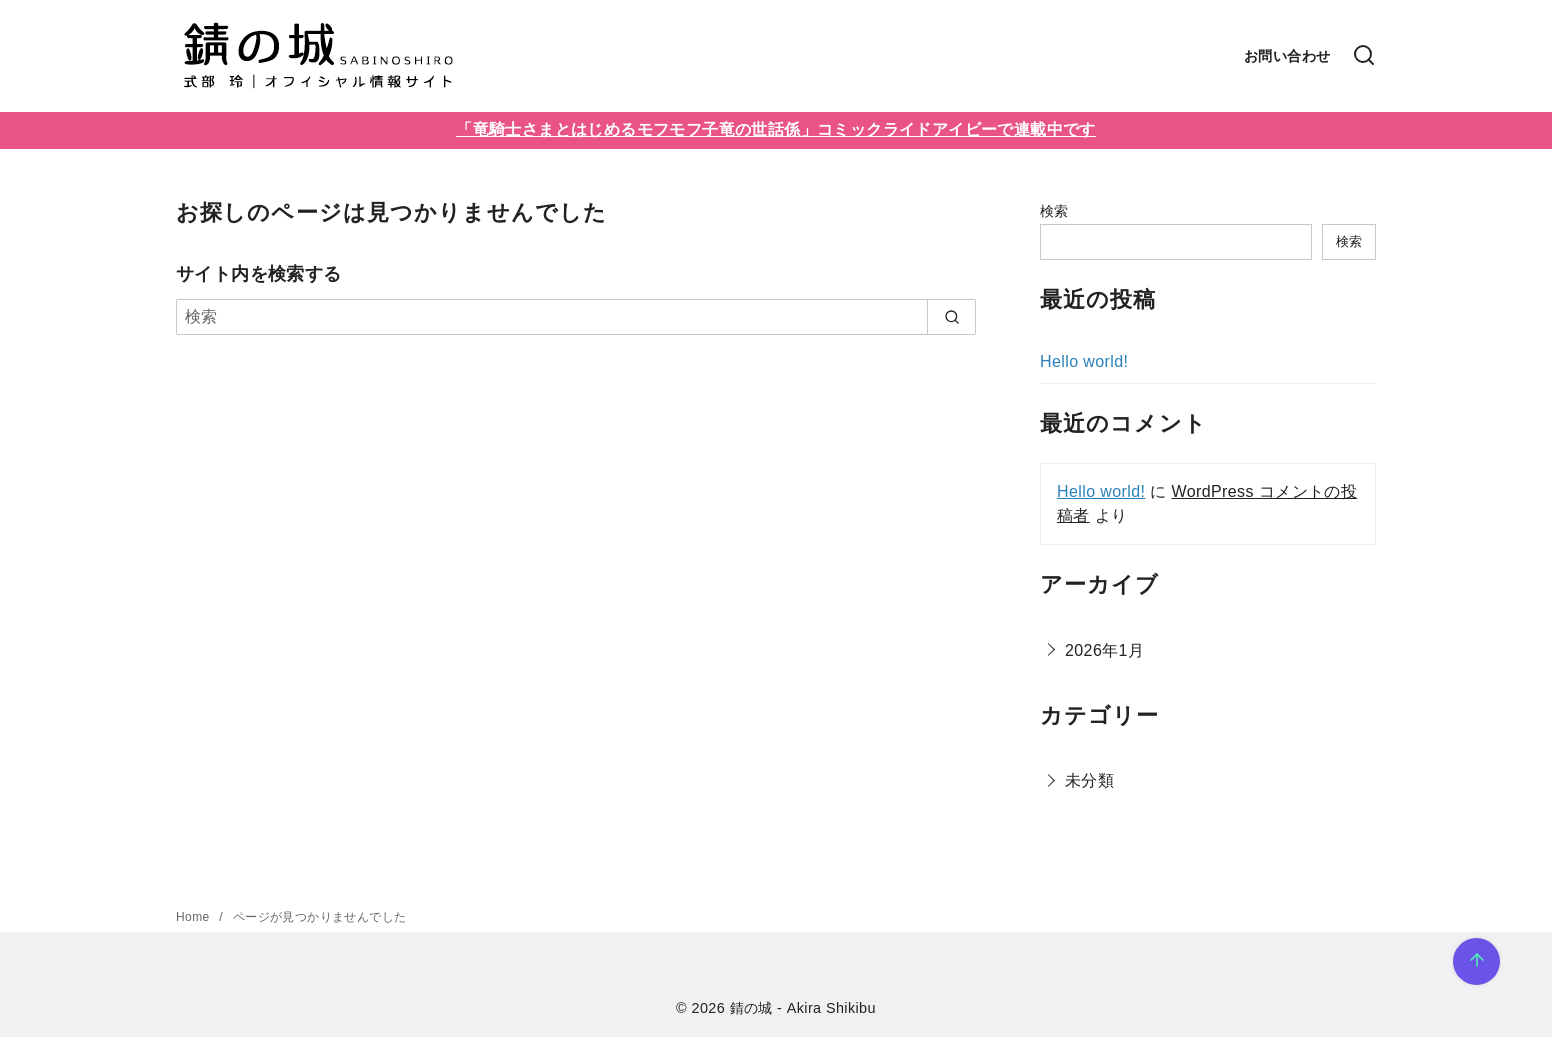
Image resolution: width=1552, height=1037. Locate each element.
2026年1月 (1104, 650)
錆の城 (751, 1008)
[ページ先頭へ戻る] (1476, 961)
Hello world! (1084, 361)
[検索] (1364, 56)
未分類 (1089, 780)
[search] (951, 317)
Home (194, 917)
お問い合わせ (1287, 56)
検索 (1054, 211)
